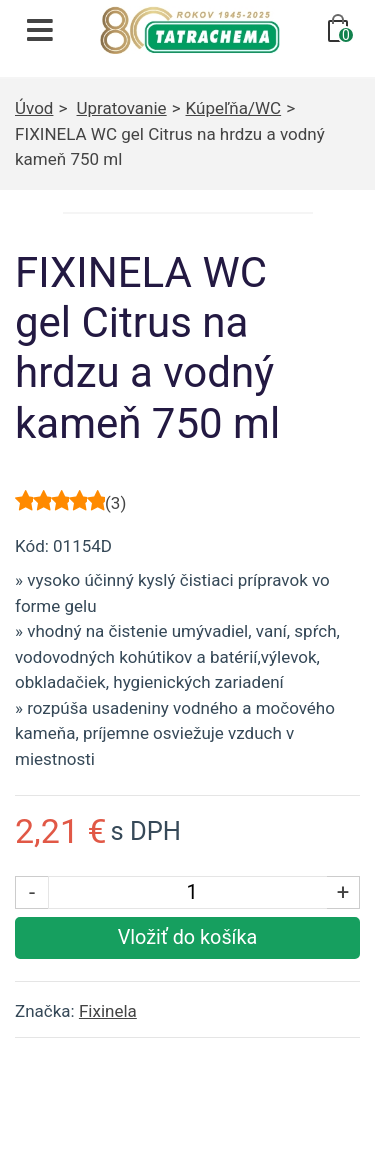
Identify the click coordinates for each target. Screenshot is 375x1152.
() (115, 503)
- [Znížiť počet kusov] (32, 892)
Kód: (32, 546)
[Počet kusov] (192, 892)
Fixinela (108, 1011)
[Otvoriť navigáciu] (40, 30)
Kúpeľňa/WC (234, 108)
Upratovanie (122, 108)
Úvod (34, 108)
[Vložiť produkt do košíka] (187, 938)
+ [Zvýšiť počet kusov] (343, 892)
